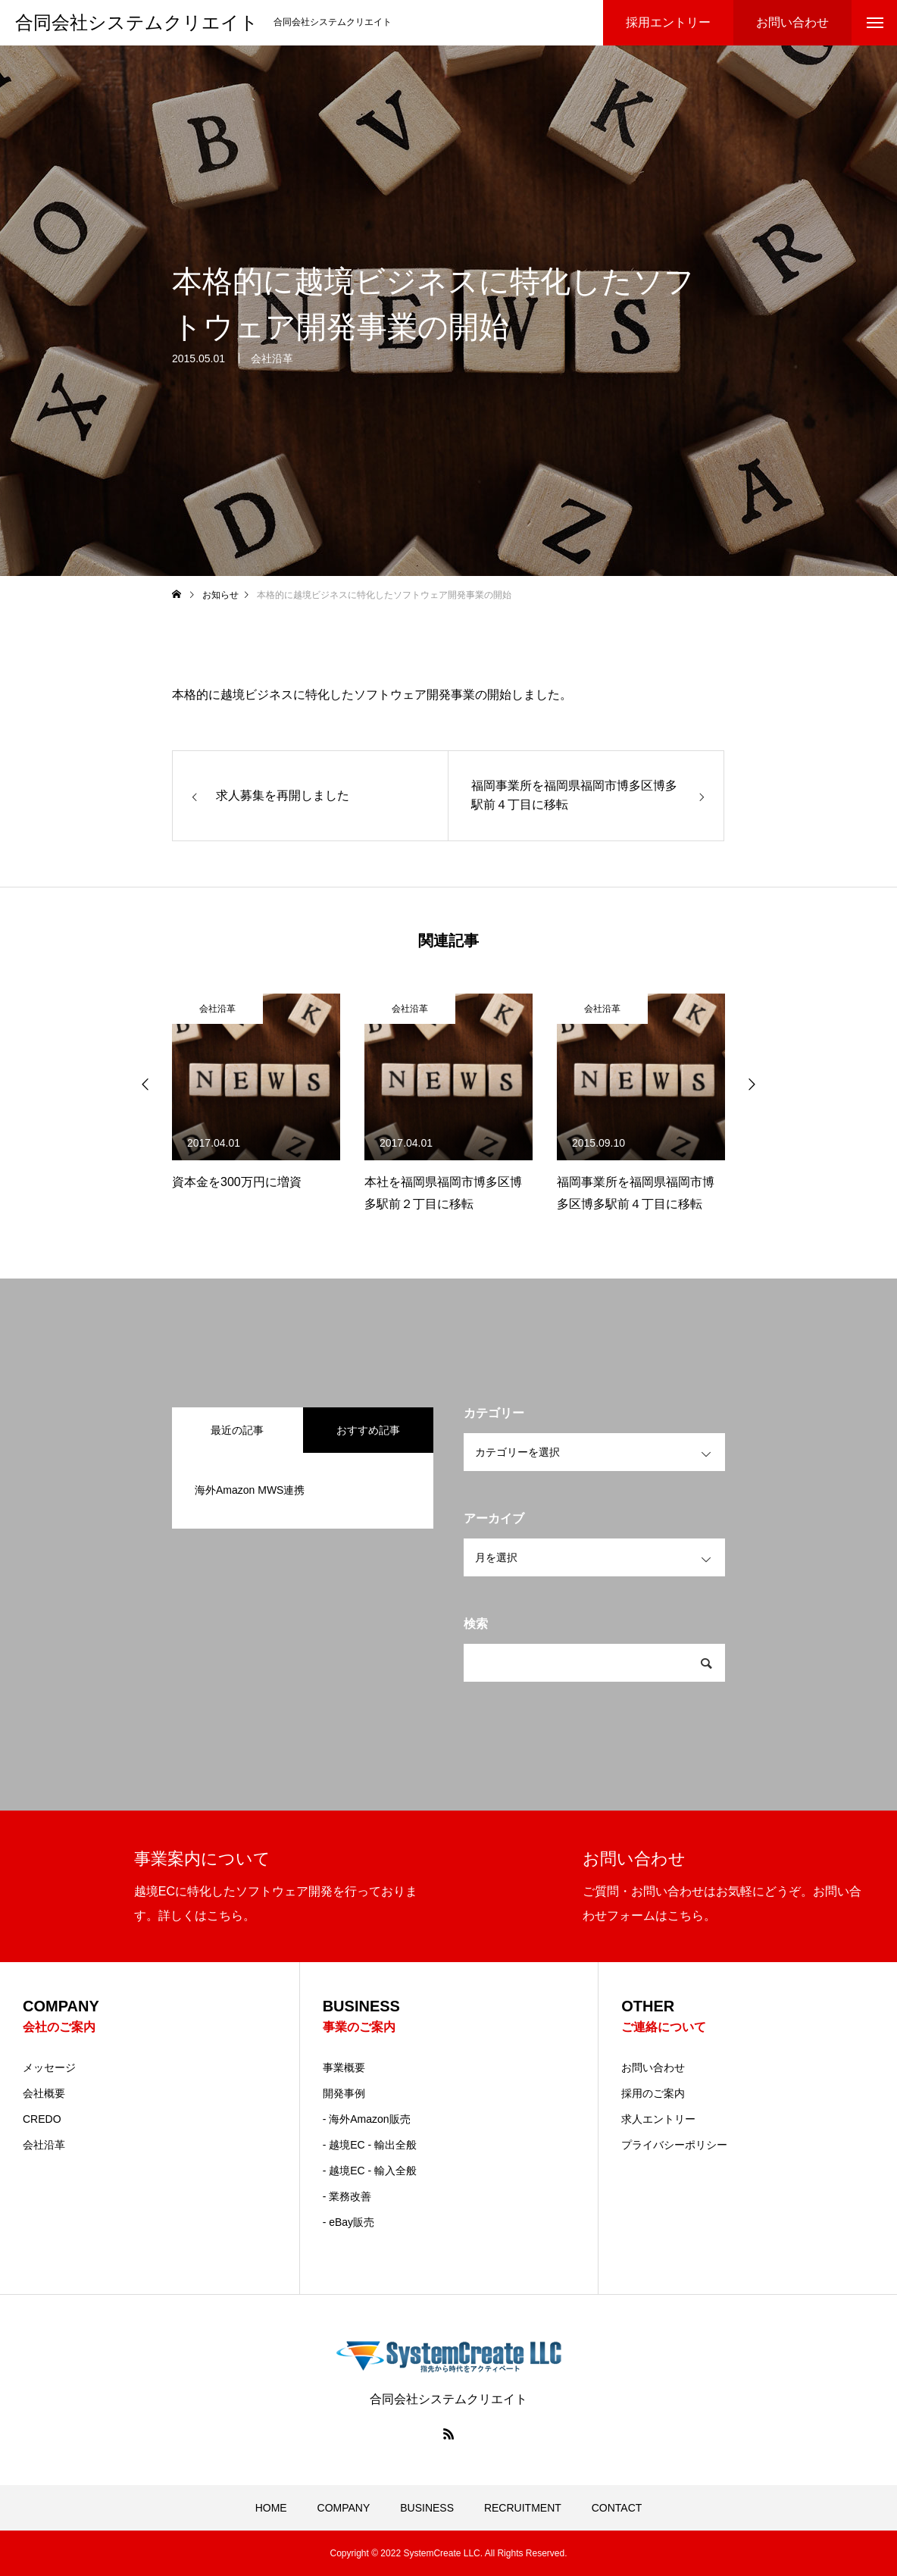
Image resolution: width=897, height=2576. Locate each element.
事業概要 (344, 2067)
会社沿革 (272, 358)
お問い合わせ (653, 2067)
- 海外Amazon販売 (367, 2119)
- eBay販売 (348, 2222)
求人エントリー (658, 2119)
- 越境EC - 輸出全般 (370, 2144)
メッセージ (49, 2067)
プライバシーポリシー (674, 2144)
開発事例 (344, 2093)
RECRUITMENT (522, 2508)
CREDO (42, 2119)
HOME (271, 2508)
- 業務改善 (347, 2196)
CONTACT (617, 2508)
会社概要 (44, 2093)
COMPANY (343, 2508)
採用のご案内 (653, 2093)
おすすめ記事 (368, 1430)
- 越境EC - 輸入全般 (370, 2170)
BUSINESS (427, 2508)
